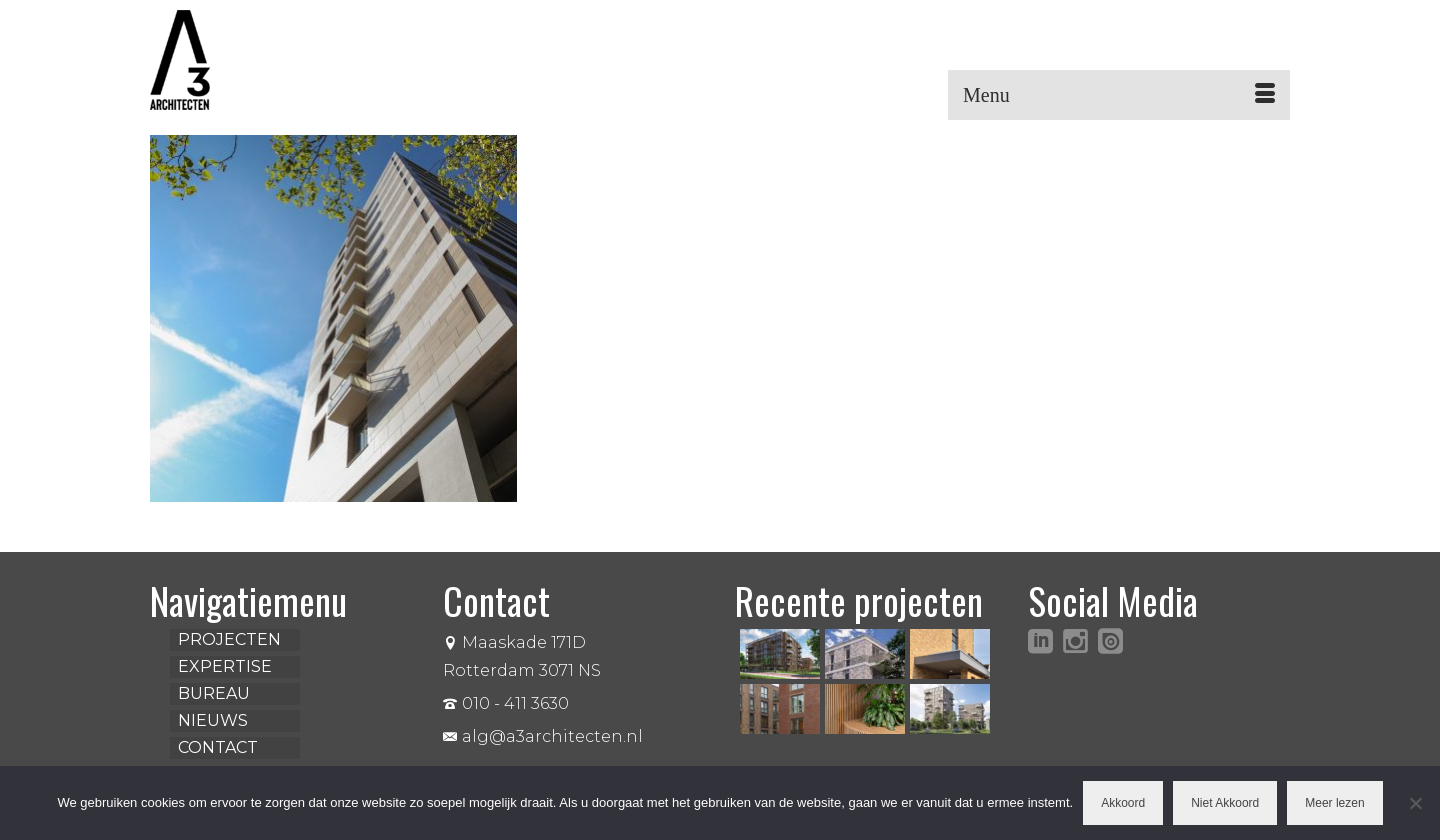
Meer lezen (1334, 803)
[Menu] (1119, 95)
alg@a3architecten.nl (543, 736)
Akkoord (1123, 803)
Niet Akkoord (1225, 803)
